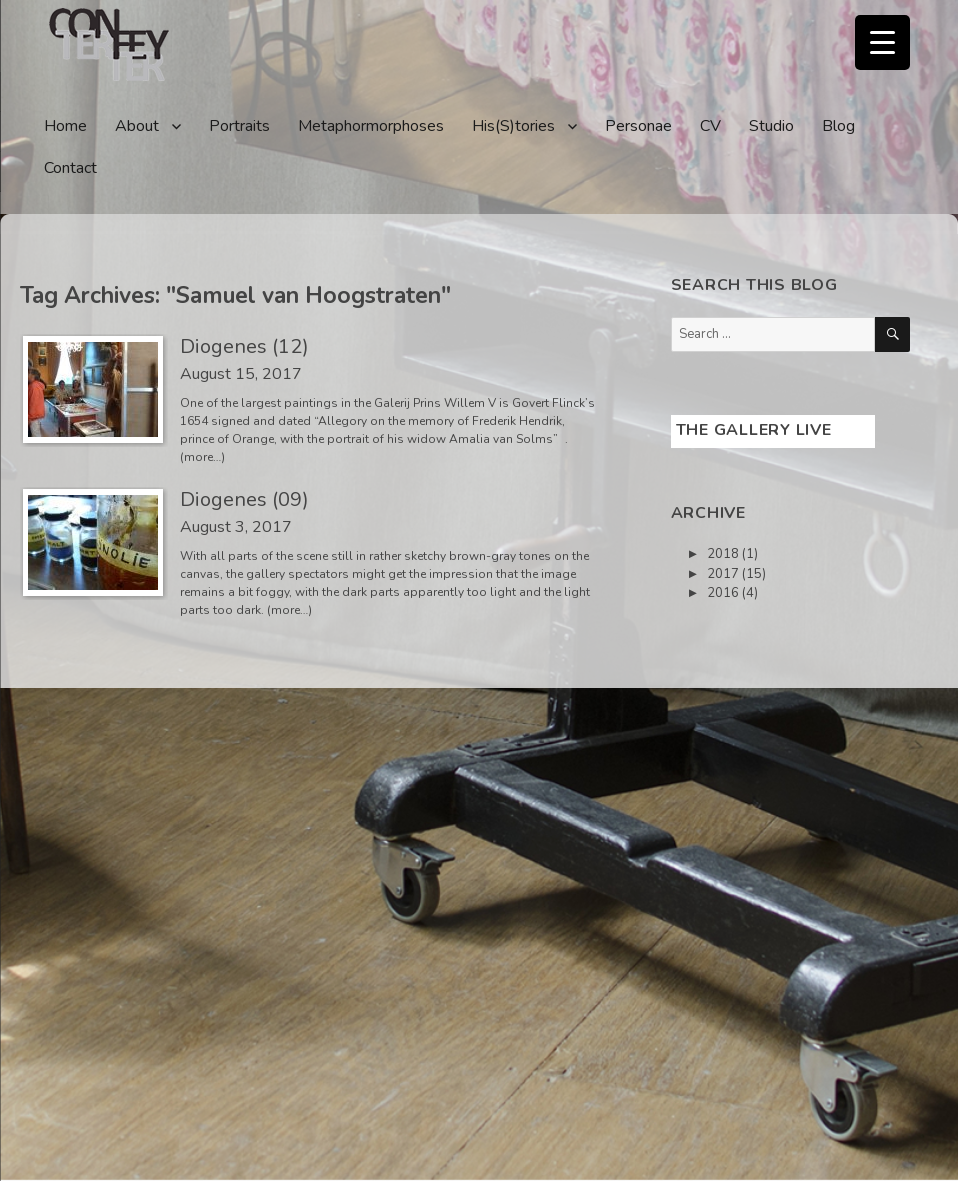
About (137, 126)
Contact (70, 168)
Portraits (239, 126)
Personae (638, 126)
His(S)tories (513, 126)
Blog (838, 126)
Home (65, 126)
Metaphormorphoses (371, 126)
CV (710, 126)
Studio (771, 126)
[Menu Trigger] (882, 42)
